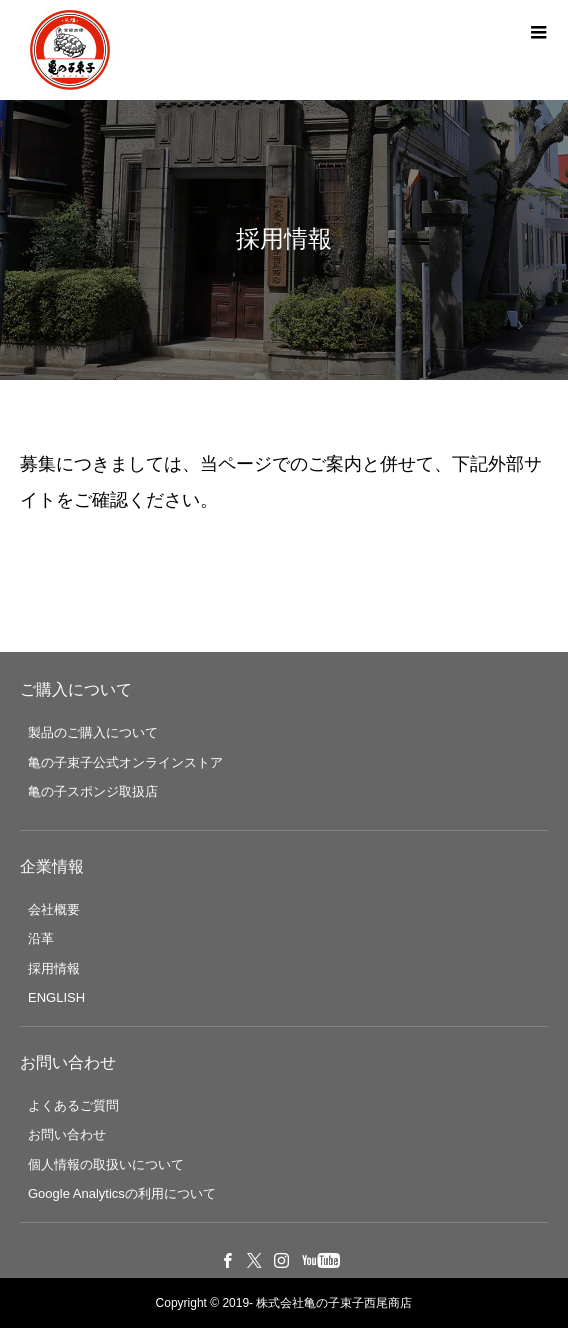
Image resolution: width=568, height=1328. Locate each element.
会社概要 (54, 909)
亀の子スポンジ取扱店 (93, 791)
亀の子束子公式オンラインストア (125, 762)
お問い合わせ (67, 1134)
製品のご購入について (93, 732)
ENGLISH (56, 997)
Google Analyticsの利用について (122, 1193)
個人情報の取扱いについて (106, 1164)
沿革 (41, 938)
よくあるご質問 (73, 1105)
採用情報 (54, 968)
